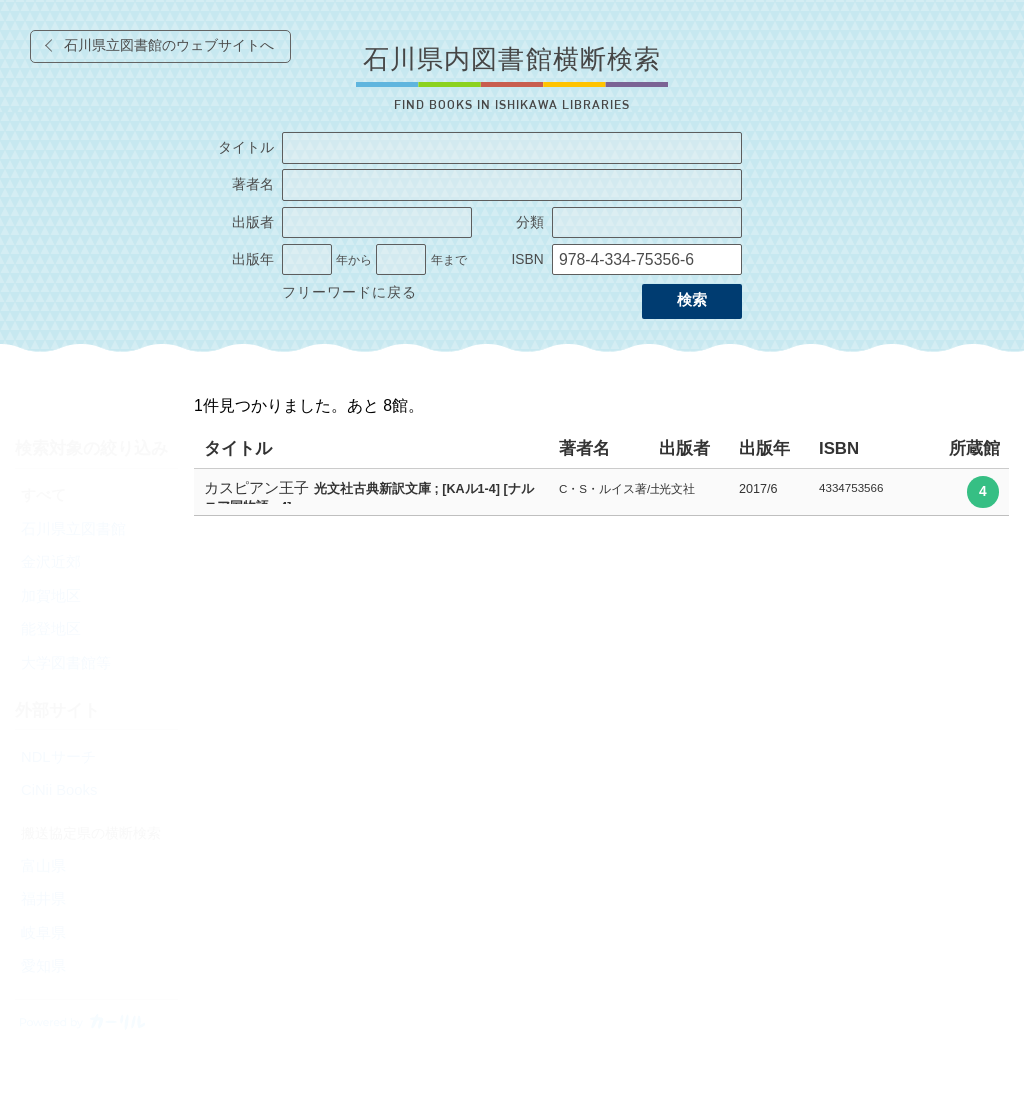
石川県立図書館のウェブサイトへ (169, 45)
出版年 (253, 259)
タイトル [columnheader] (238, 448)
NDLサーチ (58, 757)
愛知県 (43, 966)
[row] (601, 492)
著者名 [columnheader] (584, 448)
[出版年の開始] (307, 260)
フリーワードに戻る (349, 292)
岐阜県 (43, 933)
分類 (530, 222)
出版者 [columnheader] (684, 448)
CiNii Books (59, 790)
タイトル (246, 147)
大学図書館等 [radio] (66, 663)
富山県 (43, 866)
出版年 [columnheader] (764, 448)
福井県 (43, 899)
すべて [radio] (43, 495)
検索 (692, 300)
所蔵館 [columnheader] (974, 448)
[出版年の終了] (401, 260)
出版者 (253, 222)
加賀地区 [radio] (51, 596)
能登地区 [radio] (51, 629)
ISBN (527, 259)
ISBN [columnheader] (839, 448)
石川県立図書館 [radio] (73, 529)
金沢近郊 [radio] (51, 562)
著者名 (253, 184)
